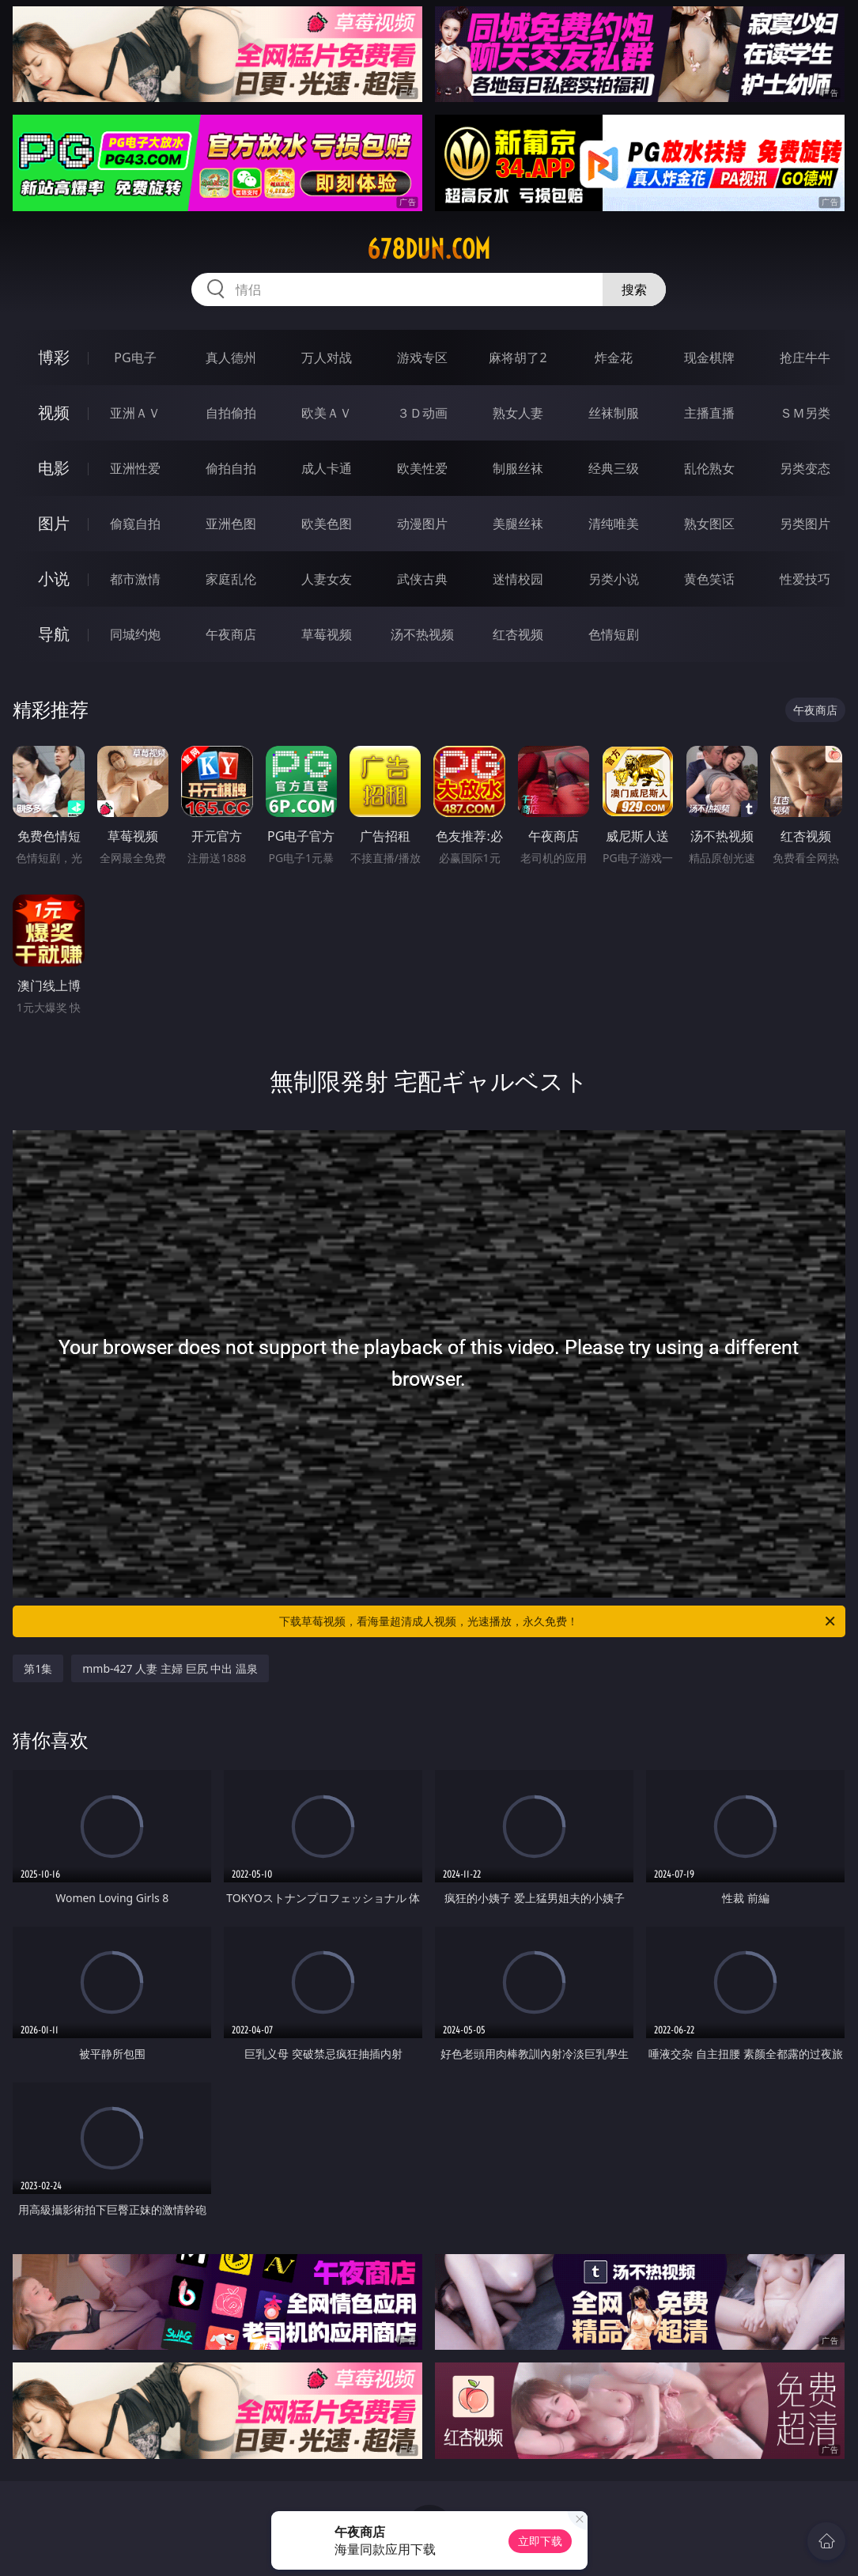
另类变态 (805, 468)
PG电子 (135, 357)
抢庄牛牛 (805, 357)
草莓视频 (326, 634)
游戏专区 (422, 357)
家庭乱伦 (231, 579)
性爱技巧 (805, 579)
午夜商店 (231, 634)
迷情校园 (518, 579)
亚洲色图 (231, 523)
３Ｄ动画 (422, 413)
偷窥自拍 (135, 523)
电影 (54, 468)
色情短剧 (613, 634)
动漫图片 (422, 523)
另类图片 (805, 523)
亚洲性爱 (135, 468)
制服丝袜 (518, 468)
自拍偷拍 (231, 413)
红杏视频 (518, 634)
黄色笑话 (709, 579)
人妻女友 (326, 579)
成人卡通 (326, 468)
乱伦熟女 (709, 468)
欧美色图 (326, 523)
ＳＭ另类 (805, 413)
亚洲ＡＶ (135, 413)
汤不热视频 (422, 634)
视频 (54, 412)
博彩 (54, 357)
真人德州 (231, 357)
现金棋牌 (709, 357)
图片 (54, 523)
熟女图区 (709, 523)
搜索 (634, 289)
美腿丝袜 (518, 523)
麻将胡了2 (517, 357)
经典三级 (613, 468)
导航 (54, 634)
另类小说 (613, 579)
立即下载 (540, 2540)
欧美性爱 (422, 468)
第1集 (38, 1668)
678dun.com (428, 249)
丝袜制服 (613, 413)
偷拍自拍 (231, 468)
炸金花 (614, 357)
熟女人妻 (518, 413)
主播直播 (709, 413)
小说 (54, 578)
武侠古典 (422, 579)
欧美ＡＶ (326, 413)
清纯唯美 (613, 523)
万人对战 (326, 357)
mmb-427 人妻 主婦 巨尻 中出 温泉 (170, 1668)
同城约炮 (135, 634)
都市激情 (135, 579)
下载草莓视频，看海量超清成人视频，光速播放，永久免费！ (558, 1621)
